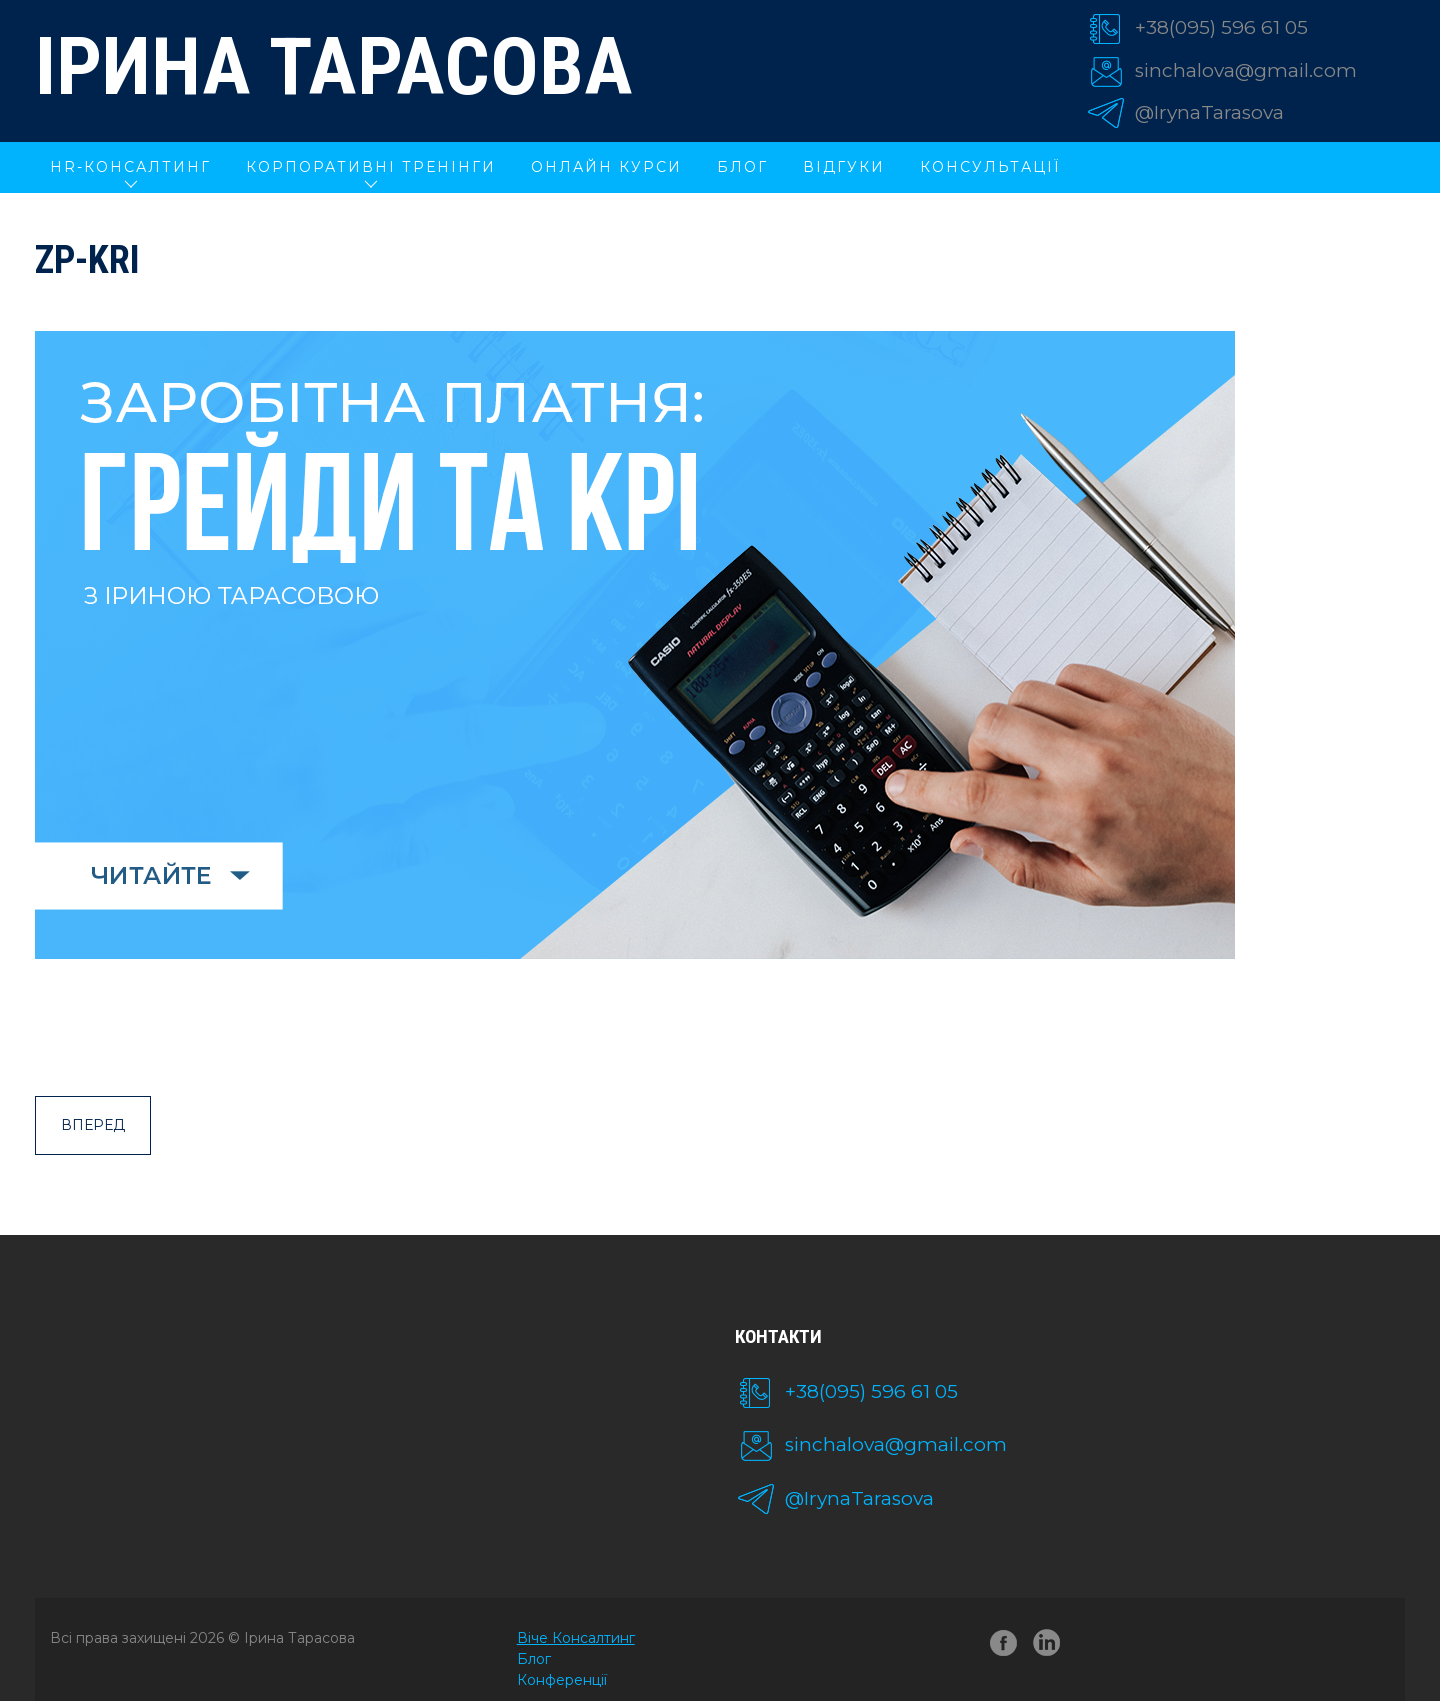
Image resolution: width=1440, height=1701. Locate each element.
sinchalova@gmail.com (1246, 70)
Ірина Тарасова (334, 67)
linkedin (1050, 1646)
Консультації (990, 167)
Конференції (562, 1680)
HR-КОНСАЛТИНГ (130, 167)
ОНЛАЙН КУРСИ (606, 167)
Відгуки (844, 167)
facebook (1004, 1646)
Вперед (93, 1125)
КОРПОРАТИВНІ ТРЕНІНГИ (371, 167)
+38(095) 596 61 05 (1221, 27)
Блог (742, 167)
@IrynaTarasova (1209, 112)
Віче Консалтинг (576, 1638)
